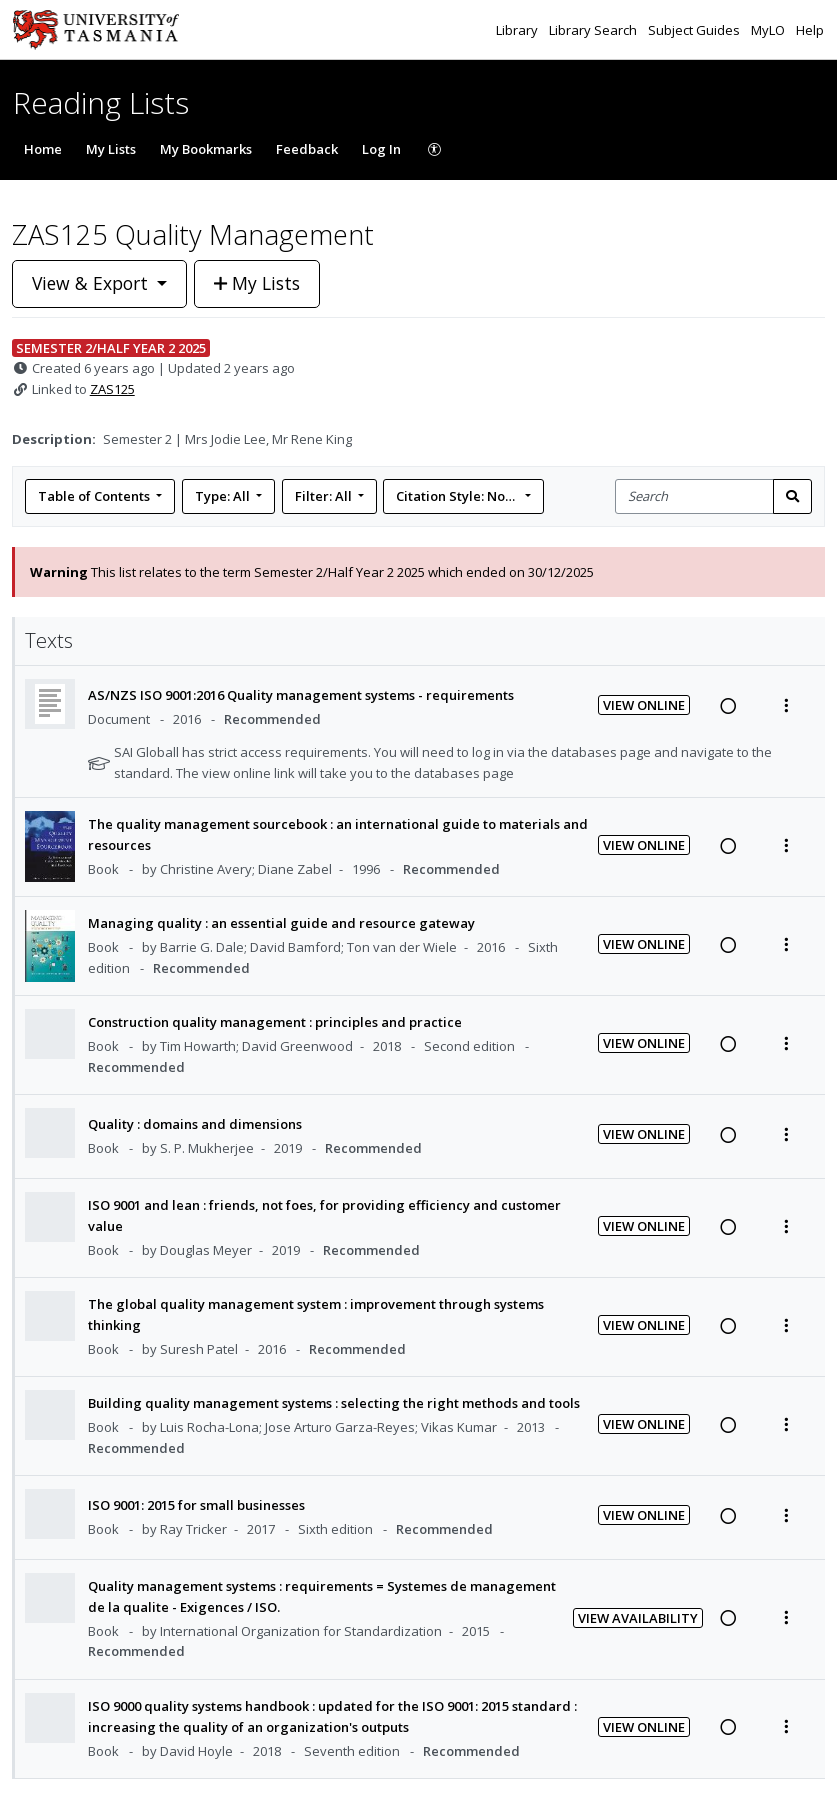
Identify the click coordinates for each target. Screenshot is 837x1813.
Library (518, 30)
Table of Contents (95, 496)
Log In (381, 149)
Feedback (307, 149)
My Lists (111, 149)
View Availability (638, 1618)
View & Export (92, 283)
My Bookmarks (206, 149)
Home (43, 149)
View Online (644, 705)
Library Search (594, 30)
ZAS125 (112, 389)
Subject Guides (695, 30)
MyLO (769, 30)
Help (810, 30)
